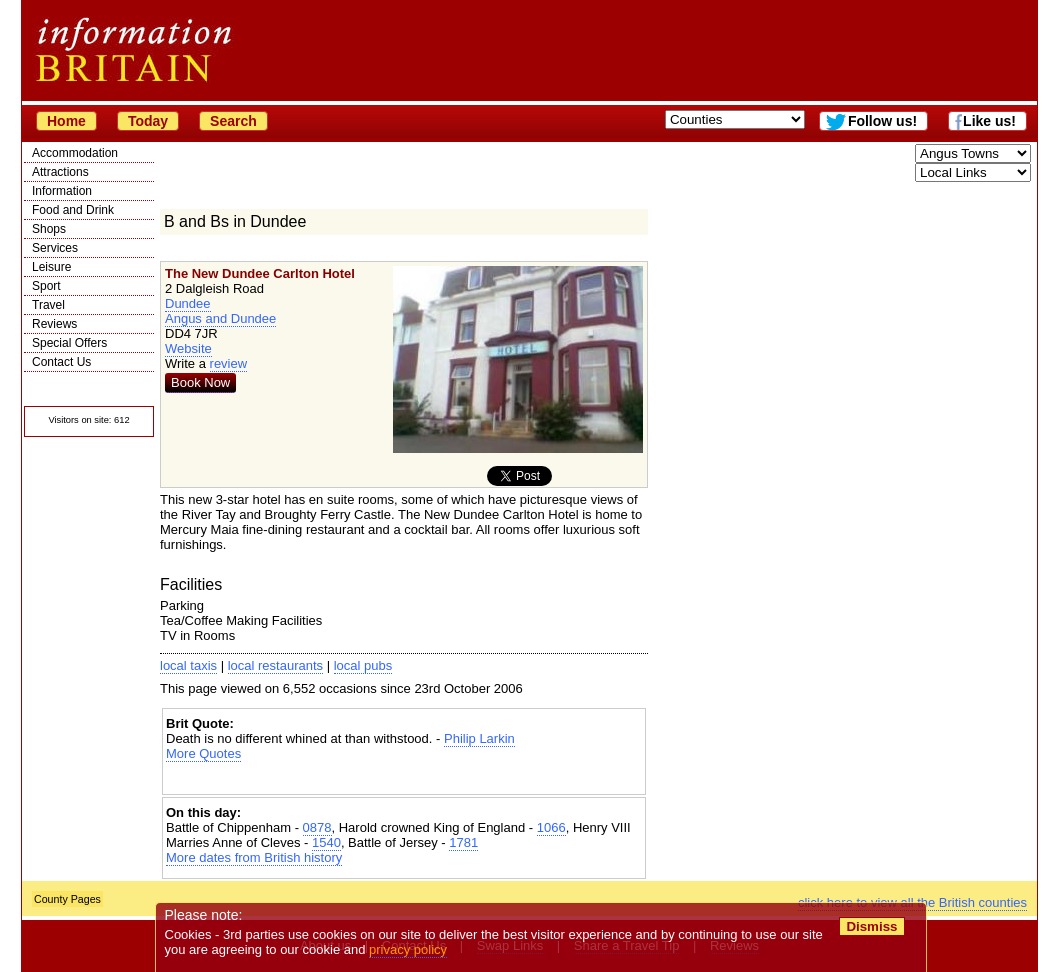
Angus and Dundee (220, 318)
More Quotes (203, 753)
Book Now (200, 382)
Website (188, 348)
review (229, 363)
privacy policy (408, 949)
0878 (317, 827)
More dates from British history (254, 857)
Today (148, 121)
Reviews (54, 324)
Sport (46, 286)
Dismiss (871, 926)
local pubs (363, 665)
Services (55, 248)
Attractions (60, 172)
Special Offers (69, 343)
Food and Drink (73, 210)
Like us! (989, 121)
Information (62, 191)
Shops (49, 229)
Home (66, 121)
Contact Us (61, 362)
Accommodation (75, 153)
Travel (48, 305)
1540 (326, 842)
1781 (463, 842)
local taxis (188, 665)
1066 (551, 827)
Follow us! (882, 121)
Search (233, 121)
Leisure (51, 267)
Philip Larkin (479, 738)
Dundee (188, 303)
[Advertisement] (404, 778)
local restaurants (275, 665)
